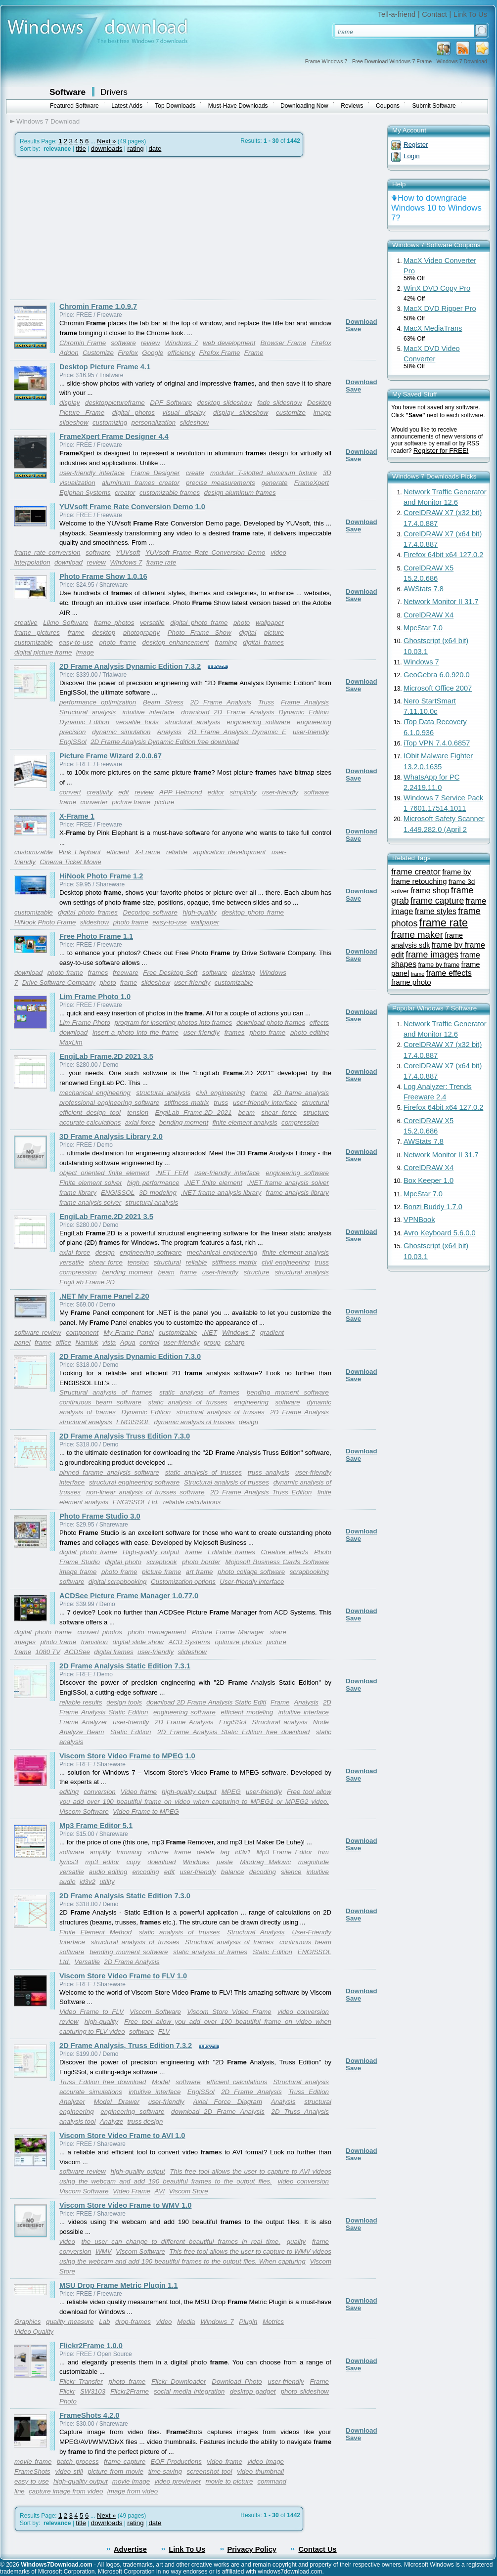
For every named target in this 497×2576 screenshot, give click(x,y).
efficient (117, 852)
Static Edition (130, 1732)
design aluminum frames (239, 492)
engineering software (259, 722)
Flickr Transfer (81, 2381)
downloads (107, 148)
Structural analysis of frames (105, 1392)
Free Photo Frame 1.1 (96, 936)
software (123, 343)
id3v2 (87, 1881)
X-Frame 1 (76, 816)
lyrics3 (68, 1862)
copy (133, 1862)
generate (275, 482)
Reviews (352, 105)
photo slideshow (305, 2391)
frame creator (416, 871)
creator (125, 492)
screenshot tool (209, 2471)
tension (137, 1112)
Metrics (273, 2321)
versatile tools (137, 722)
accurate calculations (90, 1122)
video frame (224, 2461)
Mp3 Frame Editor (285, 1852)
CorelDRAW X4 (428, 615)
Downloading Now (304, 105)
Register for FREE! (441, 450)
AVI (160, 2191)
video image (265, 2461)
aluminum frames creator (141, 482)
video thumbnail (260, 2471)
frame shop (429, 890)
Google (152, 352)
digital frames (263, 642)
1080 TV (47, 1652)
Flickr (67, 2391)
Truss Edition (308, 2092)
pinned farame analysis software (109, 1472)
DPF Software (171, 402)
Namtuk (87, 1342)
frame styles (435, 911)
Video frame (139, 1791)
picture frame (131, 802)
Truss (266, 702)
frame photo (411, 982)
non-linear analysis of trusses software (145, 1492)
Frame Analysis (305, 702)
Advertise (130, 2549)
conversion (99, 1791)
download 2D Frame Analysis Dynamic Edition (255, 712)
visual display (184, 412)
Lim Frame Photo (84, 1022)
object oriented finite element (104, 1173)
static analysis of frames (199, 1392)
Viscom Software (84, 1811)
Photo (68, 2401)
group (212, 1342)
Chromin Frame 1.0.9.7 (98, 306)
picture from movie (115, 2471)
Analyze (111, 2121)
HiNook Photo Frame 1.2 (101, 876)
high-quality (199, 912)
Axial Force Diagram (228, 2101)
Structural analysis (87, 712)
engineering (251, 1402)
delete (206, 1852)
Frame (254, 352)
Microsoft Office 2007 (438, 688)
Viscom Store (188, 2191)
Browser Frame (283, 343)
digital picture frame (43, 652)
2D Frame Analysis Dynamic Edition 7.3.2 (130, 666)
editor (216, 792)
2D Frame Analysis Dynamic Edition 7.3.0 (130, 1356)
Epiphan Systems (85, 492)
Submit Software (434, 105)
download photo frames (270, 1022)
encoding (146, 1872)
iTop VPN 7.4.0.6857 (437, 743)
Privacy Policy (251, 2549)
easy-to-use (76, 642)
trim (323, 1852)
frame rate (161, 562)
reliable (176, 852)
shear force (279, 1112)
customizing (109, 422)
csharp (234, 1342)
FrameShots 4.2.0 (89, 2415)
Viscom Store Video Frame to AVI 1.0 (122, 2135)
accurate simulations (90, 2092)
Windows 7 (181, 343)
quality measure (69, 2321)
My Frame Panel (128, 1332)
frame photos (114, 622)
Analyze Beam (81, 1732)
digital (247, 632)
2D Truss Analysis (300, 2111)
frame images (432, 955)
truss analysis (268, 1472)
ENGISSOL (118, 1192)
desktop (103, 632)
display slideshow (240, 412)
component (82, 1332)
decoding (262, 1872)
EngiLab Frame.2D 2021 (193, 1112)
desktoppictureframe (115, 402)
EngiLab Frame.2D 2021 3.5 (106, 1056)
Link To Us (470, 14)
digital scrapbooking (118, 1581)
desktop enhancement (175, 642)
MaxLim (71, 1042)
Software (67, 92)
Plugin (248, 2321)
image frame (77, 1571)
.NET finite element (213, 1182)
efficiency (181, 352)
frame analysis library (297, 1192)
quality (296, 2241)
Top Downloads (175, 105)
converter (94, 802)
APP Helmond (180, 792)
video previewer (177, 2481)
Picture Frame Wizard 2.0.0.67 (110, 756)
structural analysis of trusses (221, 1412)
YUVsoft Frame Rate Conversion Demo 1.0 (132, 507)
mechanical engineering (95, 1092)
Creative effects (285, 1552)
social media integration (189, 2391)
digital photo (123, 1562)
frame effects (449, 973)
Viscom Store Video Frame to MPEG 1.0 (127, 1756)
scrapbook (161, 1562)
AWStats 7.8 (424, 589)
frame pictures (37, 632)
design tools (124, 1702)
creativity (100, 792)
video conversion (303, 2011)
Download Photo (237, 2381)
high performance (153, 1182)
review (150, 343)
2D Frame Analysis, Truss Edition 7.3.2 (125, 2046)
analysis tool (77, 2121)
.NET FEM (172, 1173)
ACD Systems (189, 1642)
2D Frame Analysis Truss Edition (261, 1492)
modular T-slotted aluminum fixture (263, 473)
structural (315, 1102)
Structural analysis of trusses (226, 1482)
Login (412, 156)
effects (319, 1022)
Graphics (27, 2321)
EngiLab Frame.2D (87, 1282)
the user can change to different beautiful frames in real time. (181, 2241)
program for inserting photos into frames (173, 1022)
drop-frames (133, 2321)
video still (69, 2471)
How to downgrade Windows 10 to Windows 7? (436, 207)
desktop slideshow (224, 402)
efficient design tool (90, 1112)
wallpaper (270, 622)
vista (109, 1342)
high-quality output (189, 1791)
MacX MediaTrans (433, 328)
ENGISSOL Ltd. (136, 1502)
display (69, 402)
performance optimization (97, 702)
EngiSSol (73, 741)
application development (229, 852)
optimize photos (238, 1642)
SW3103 (92, 2391)
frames (98, 972)
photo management (157, 1632)
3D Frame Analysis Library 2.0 (111, 1136)
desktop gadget (253, 2391)
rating (135, 148)
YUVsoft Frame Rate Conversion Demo (205, 552)
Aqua (128, 1342)
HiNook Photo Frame (45, 922)
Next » (106, 141)
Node (321, 1722)
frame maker (417, 934)
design (105, 1252)
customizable (33, 642)
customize (291, 412)
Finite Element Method (95, 1932)
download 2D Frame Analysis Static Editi (206, 1702)
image (85, 652)
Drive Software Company (58, 982)
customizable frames (169, 492)
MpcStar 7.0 (423, 628)
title (81, 148)
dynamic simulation (121, 732)
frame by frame (438, 964)
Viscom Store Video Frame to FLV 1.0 (123, 1976)
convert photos (99, 1632)
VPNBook (419, 1219)
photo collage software (251, 1571)
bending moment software (288, 1392)
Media (186, 2321)
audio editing (108, 1872)
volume (158, 1852)
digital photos (133, 412)
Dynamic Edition (84, 722)
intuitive (318, 1872)
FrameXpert (311, 482)
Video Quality (33, 2331)
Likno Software (65, 622)
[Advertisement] (93, 228)
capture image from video (66, 2491)
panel (22, 1342)
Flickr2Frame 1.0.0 (91, 2346)
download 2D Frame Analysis (218, 2111)
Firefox (128, 352)
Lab (104, 2321)
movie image (131, 2481)
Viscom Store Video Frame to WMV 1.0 (125, 2205)
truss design (145, 2121)
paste (225, 1862)
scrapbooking (309, 1571)
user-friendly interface (92, 473)
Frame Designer (155, 473)
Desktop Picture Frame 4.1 (104, 367)
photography (141, 632)
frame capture (124, 2461)
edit (123, 792)
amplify (100, 1852)
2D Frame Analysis (220, 702)
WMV (103, 2251)
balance (232, 1872)
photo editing (309, 1032)
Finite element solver (90, 1182)
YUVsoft (128, 552)
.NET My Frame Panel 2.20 (104, 1296)
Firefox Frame (219, 352)
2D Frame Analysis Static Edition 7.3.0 (124, 1896)
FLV (164, 2031)
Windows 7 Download (48, 121)
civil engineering (220, 1092)
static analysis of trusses (187, 1402)
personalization (154, 422)
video (67, 2241)
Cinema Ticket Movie (70, 862)
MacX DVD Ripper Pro (440, 308)
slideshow (194, 422)
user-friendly (311, 732)
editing (69, 1791)
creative (26, 622)
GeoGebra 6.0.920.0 (437, 675)
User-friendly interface (252, 1581)
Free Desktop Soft (170, 972)
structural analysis (193, 722)
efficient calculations (237, 2082)
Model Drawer (116, 2101)
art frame (199, 1571)
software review (37, 1332)
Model (161, 2082)
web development (229, 343)
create (195, 473)
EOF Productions (176, 2461)
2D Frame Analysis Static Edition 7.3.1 (124, 1666)
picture (274, 632)
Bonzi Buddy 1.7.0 (433, 1207)
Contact (434, 14)
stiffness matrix (186, 1102)
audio (67, 1881)
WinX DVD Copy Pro (437, 288)
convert (70, 792)
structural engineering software (134, 1482)
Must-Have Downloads (238, 105)
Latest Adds (126, 105)
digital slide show (138, 1642)
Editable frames (231, 1552)
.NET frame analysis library (221, 1192)
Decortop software (150, 912)
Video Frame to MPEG (146, 1811)
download (68, 562)
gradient (272, 1332)
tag (224, 1852)
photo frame (117, 642)
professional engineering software (109, 1102)
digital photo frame (198, 622)
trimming (128, 1852)
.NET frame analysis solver (288, 1182)
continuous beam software (100, 1402)
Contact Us (317, 2549)
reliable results (80, 1702)
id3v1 (243, 1852)
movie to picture (229, 2481)
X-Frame (148, 852)
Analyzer (72, 2101)
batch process (78, 2461)
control (149, 1342)
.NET (209, 1332)
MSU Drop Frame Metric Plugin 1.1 (118, 2285)
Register (416, 144)
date (154, 148)
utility (106, 1881)
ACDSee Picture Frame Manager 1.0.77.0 (128, 1596)
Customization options (183, 1581)
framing (226, 642)
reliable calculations (192, 1502)
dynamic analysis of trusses (194, 1422)
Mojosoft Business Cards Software (277, 1562)
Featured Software (74, 105)
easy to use (31, 2481)
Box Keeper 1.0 (428, 1180)
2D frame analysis (301, 1092)
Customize (98, 352)
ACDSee (77, 1652)
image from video (132, 2491)
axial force (140, 1122)
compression (300, 1122)
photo (241, 622)
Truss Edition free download (102, 2082)
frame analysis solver (90, 1202)
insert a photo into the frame (135, 1032)
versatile (152, 622)
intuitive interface (149, 712)
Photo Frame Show (199, 632)
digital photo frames (88, 912)
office (63, 1342)
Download (361, 321)
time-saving (165, 2471)
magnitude (313, 1862)
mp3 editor (102, 1862)
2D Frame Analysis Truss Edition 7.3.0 (124, 1436)
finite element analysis (245, 1122)
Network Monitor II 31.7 (441, 602)
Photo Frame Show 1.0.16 (103, 576)
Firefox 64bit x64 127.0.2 (443, 555)
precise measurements (220, 482)
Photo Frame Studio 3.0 (99, 1516)
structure (316, 1112)
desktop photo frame (253, 912)
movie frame (32, 2461)
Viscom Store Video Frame (229, 2011)
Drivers (114, 92)
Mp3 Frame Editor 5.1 (96, 1826)
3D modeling (158, 1192)
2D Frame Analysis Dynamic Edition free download (164, 741)
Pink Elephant (79, 852)
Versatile (87, 1961)
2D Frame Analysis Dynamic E (237, 732)
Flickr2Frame (129, 2391)
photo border (201, 1562)
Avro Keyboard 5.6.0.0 (440, 1233)
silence (291, 1872)
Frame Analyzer (83, 1722)
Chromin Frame (82, 343)
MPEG (231, 1791)
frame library (77, 1192)
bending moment (183, 1122)
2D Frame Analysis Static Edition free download (233, 1732)
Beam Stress (163, 702)
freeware (125, 972)
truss (221, 1102)
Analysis (169, 732)
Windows (196, 1862)
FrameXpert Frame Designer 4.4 (114, 436)
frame (76, 632)
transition (94, 1642)
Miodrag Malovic (265, 1862)
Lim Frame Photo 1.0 (95, 997)
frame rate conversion (47, 552)
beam (246, 1112)
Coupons (388, 105)
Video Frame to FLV (91, 2011)
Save (353, 329)
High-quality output (151, 1552)
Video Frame (131, 2191)
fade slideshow (279, 402)
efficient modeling (247, 1712)
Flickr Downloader (178, 2381)
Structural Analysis (255, 1932)
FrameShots (32, 2471)
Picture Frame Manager (228, 1632)
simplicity (243, 792)
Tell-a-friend (397, 14)
